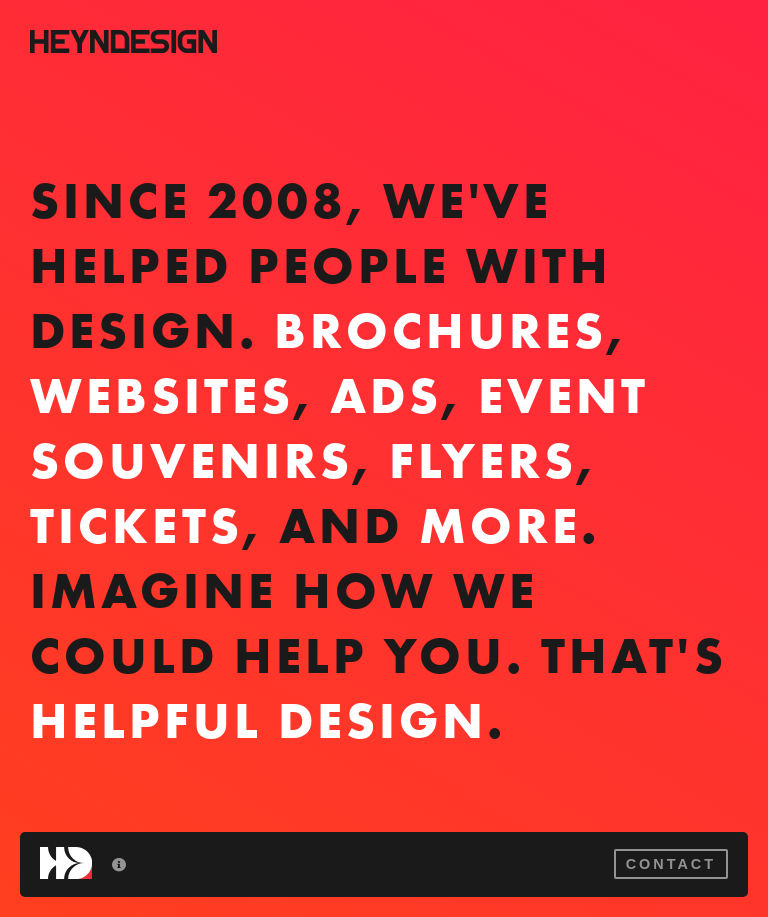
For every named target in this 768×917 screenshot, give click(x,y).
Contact (671, 864)
